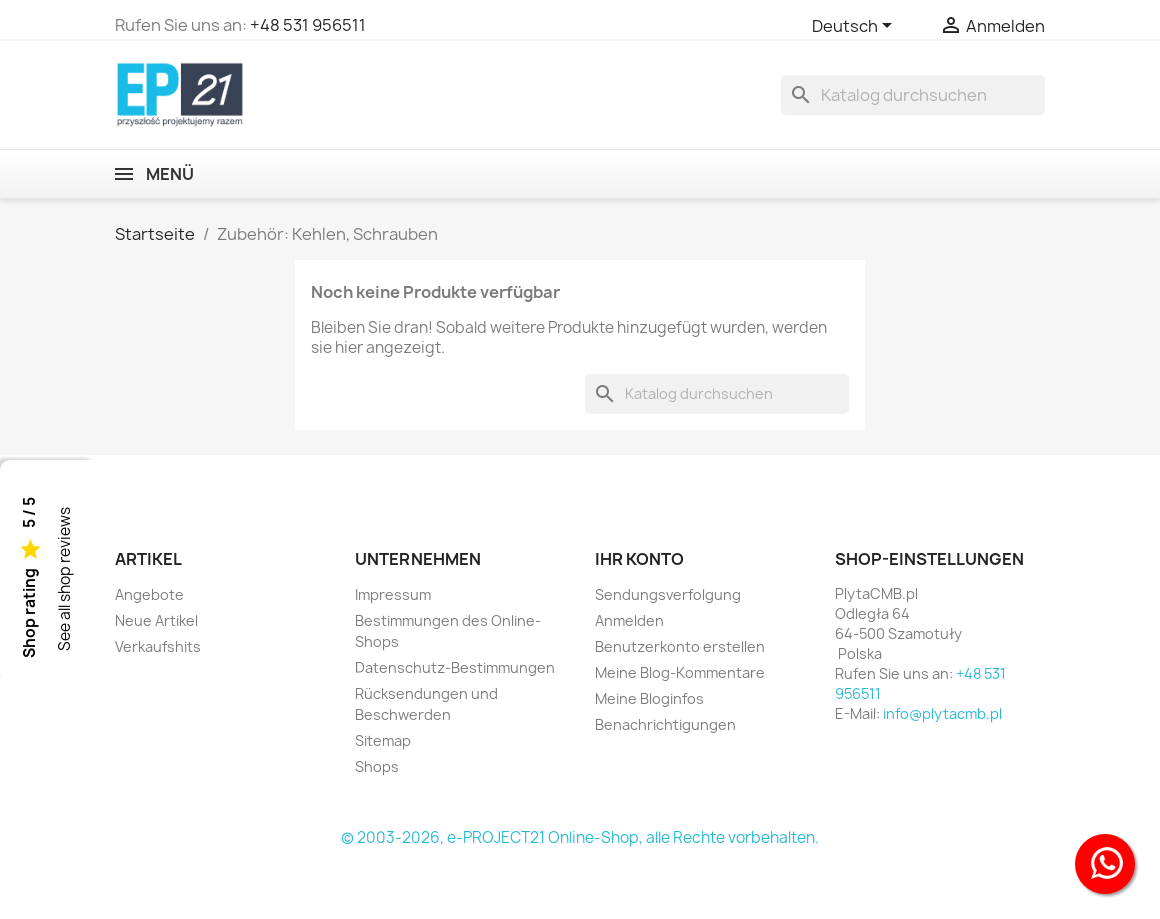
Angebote (149, 594)
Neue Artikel (156, 620)
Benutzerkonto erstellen (680, 646)
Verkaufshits (158, 646)
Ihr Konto (639, 559)
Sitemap (383, 740)
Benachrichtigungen (665, 724)
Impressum (393, 594)
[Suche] (913, 95)
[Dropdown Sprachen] (855, 27)
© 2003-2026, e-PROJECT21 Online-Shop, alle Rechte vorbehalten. (580, 837)
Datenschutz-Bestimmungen (455, 667)
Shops (377, 766)
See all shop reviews (64, 579)
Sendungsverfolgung (668, 594)
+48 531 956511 (308, 25)
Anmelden (629, 620)
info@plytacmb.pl (942, 713)
